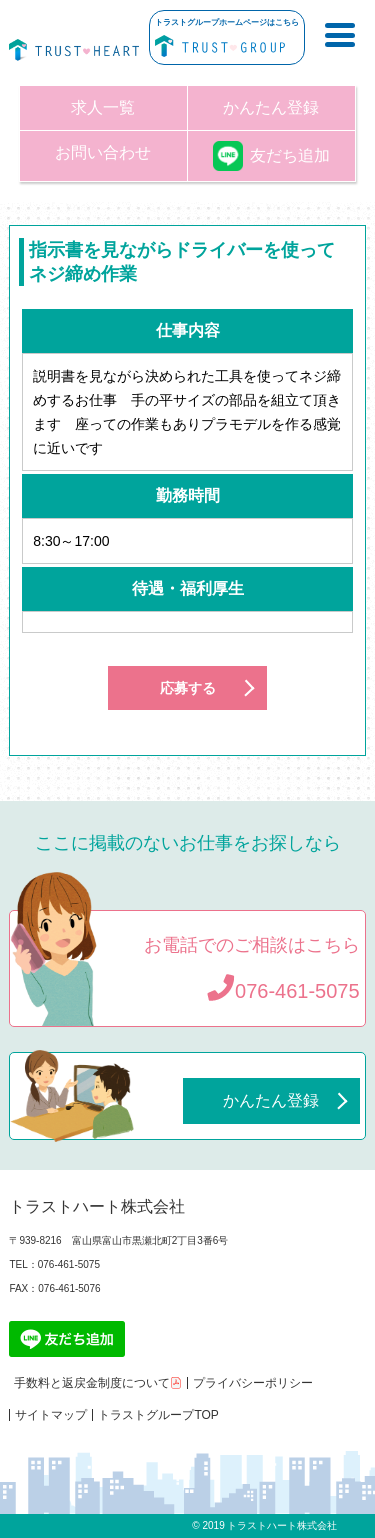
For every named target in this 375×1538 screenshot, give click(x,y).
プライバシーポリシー (253, 1383)
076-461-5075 (283, 991)
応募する (188, 688)
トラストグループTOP (158, 1415)
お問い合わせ (103, 152)
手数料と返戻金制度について (98, 1383)
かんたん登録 (271, 107)
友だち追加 (271, 155)
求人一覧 (103, 107)
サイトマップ (51, 1415)
